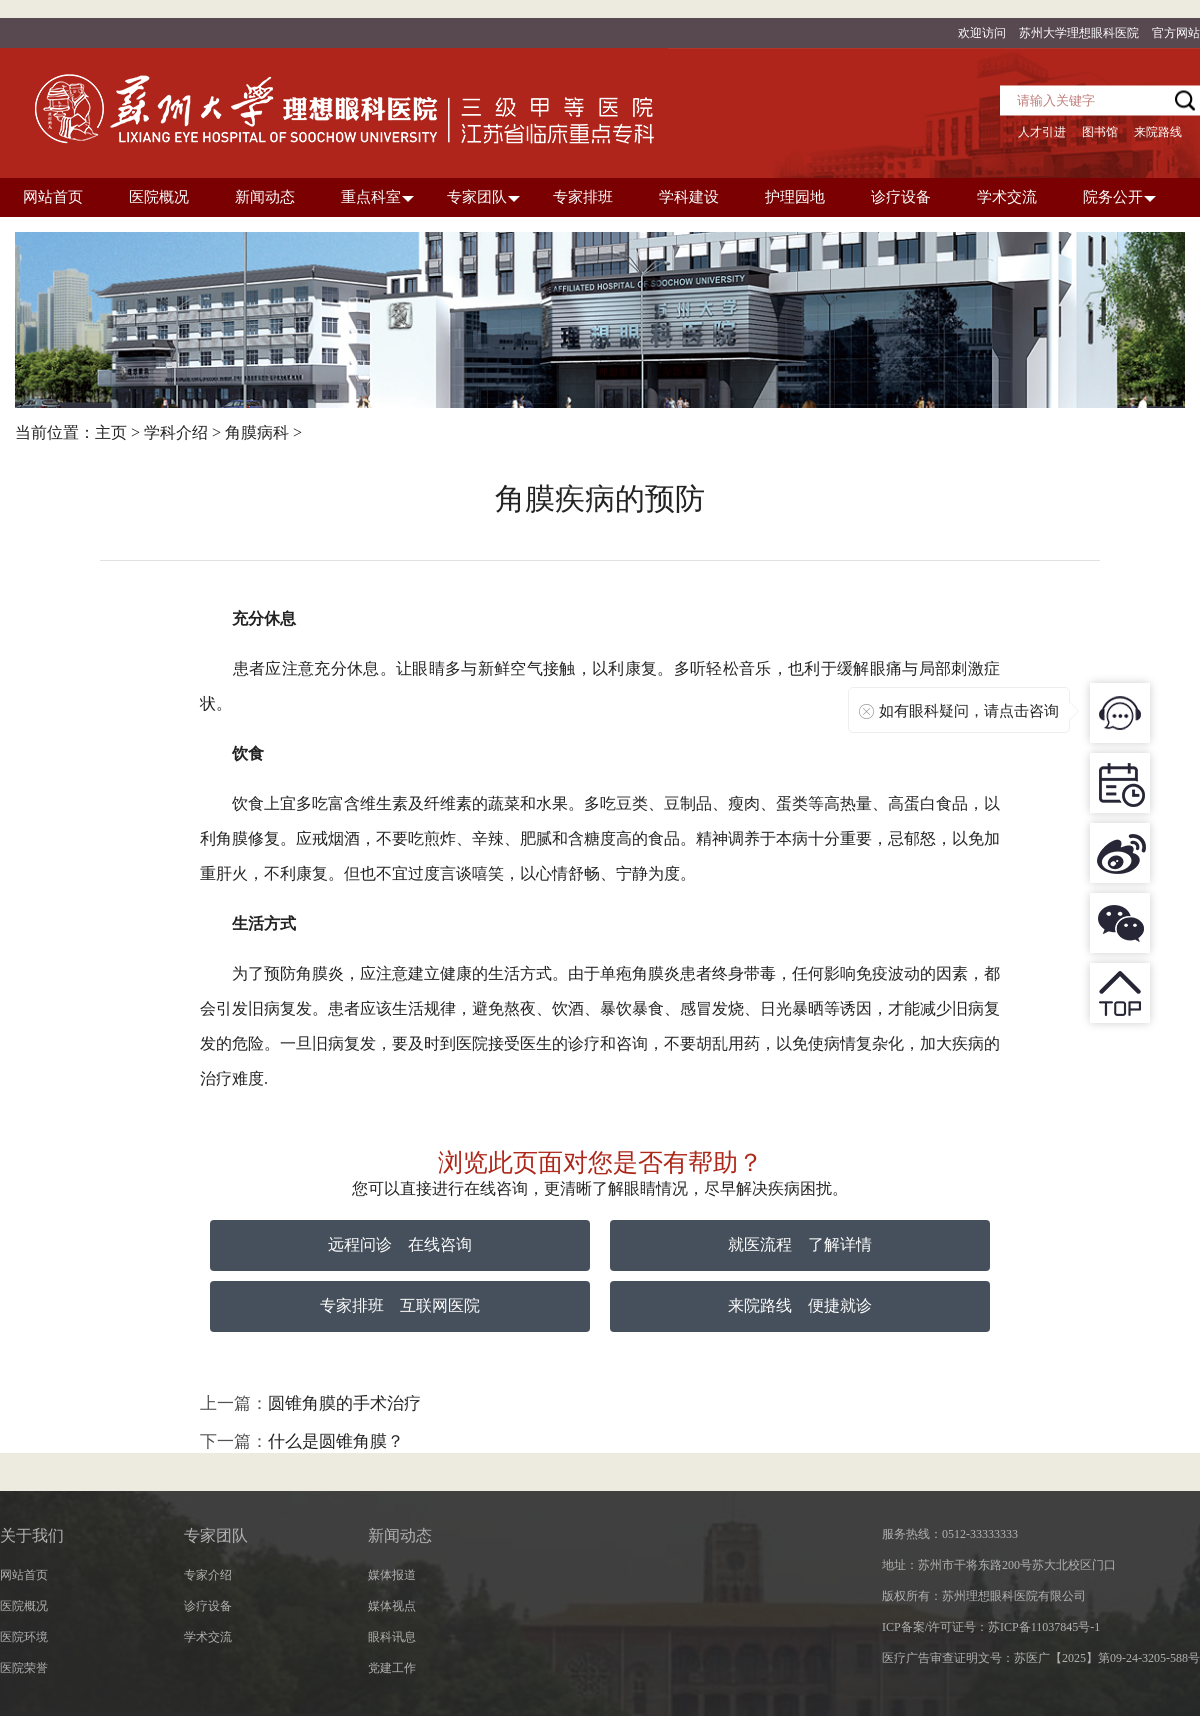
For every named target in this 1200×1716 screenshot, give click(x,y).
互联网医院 (440, 1305)
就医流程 (760, 1244)
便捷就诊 (840, 1305)
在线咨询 (440, 1244)
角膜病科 (257, 432)
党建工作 (392, 1668)
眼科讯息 (392, 1637)
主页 (111, 432)
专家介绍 (208, 1575)
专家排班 (352, 1305)
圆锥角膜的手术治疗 (344, 1403)
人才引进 (1042, 132)
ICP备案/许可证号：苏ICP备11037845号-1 (991, 1627)
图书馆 (1100, 132)
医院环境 (24, 1637)
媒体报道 (392, 1575)
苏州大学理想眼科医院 (1079, 33)
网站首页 (24, 1575)
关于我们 (32, 1535)
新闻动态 (400, 1535)
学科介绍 (176, 432)
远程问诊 (360, 1244)
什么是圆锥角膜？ (336, 1441)
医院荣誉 (24, 1668)
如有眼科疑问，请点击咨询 (969, 711)
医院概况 (24, 1606)
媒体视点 (392, 1606)
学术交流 (208, 1637)
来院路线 (1158, 132)
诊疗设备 (208, 1606)
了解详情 (840, 1244)
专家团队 (216, 1535)
